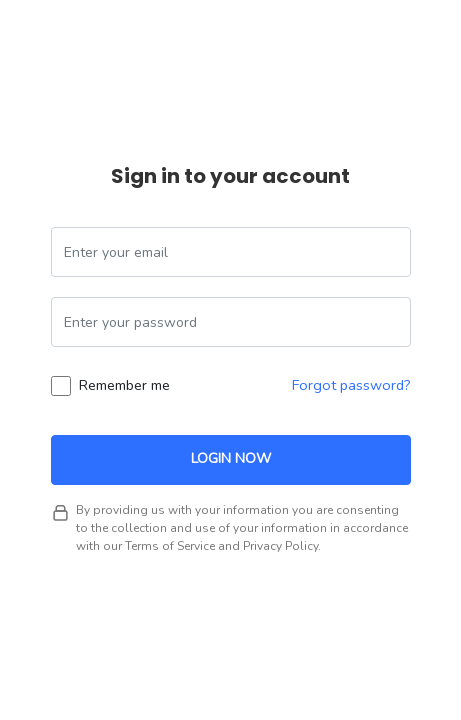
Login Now (231, 458)
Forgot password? (351, 385)
